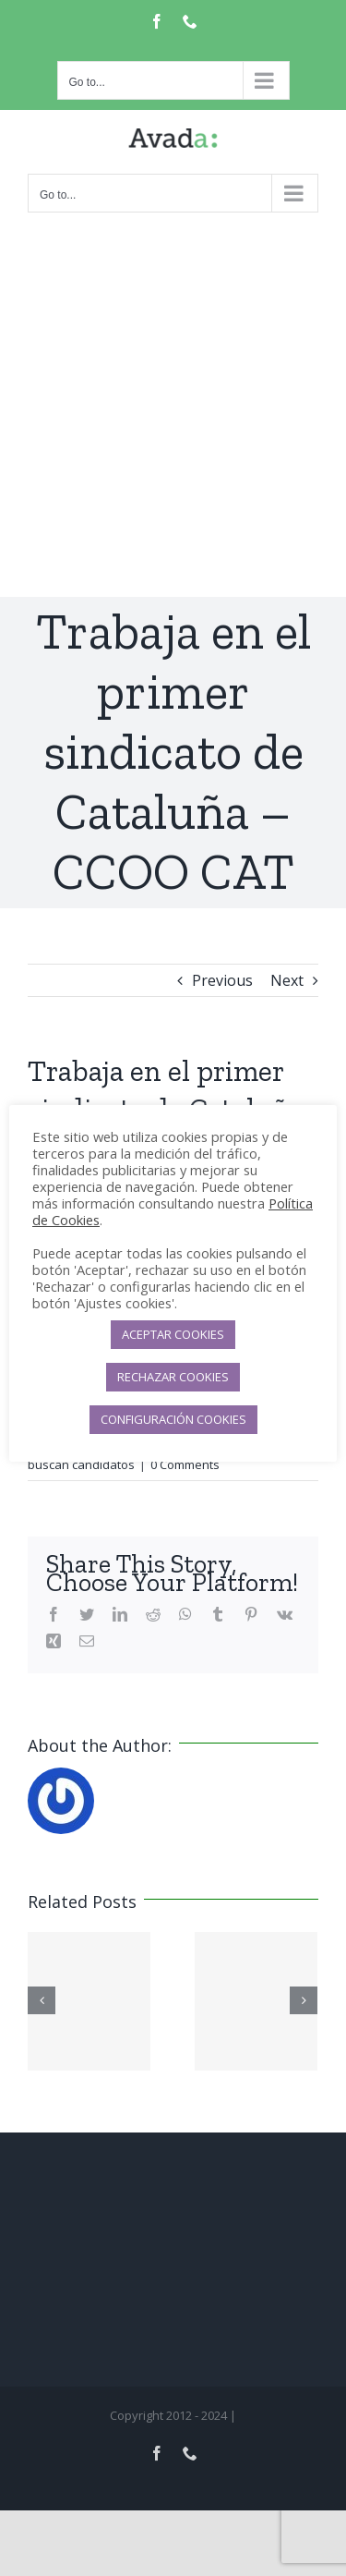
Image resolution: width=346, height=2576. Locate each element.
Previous (222, 980)
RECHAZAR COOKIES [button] (173, 1376)
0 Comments (185, 1464)
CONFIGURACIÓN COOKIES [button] (173, 1419)
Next (287, 980)
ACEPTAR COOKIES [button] (173, 1334)
